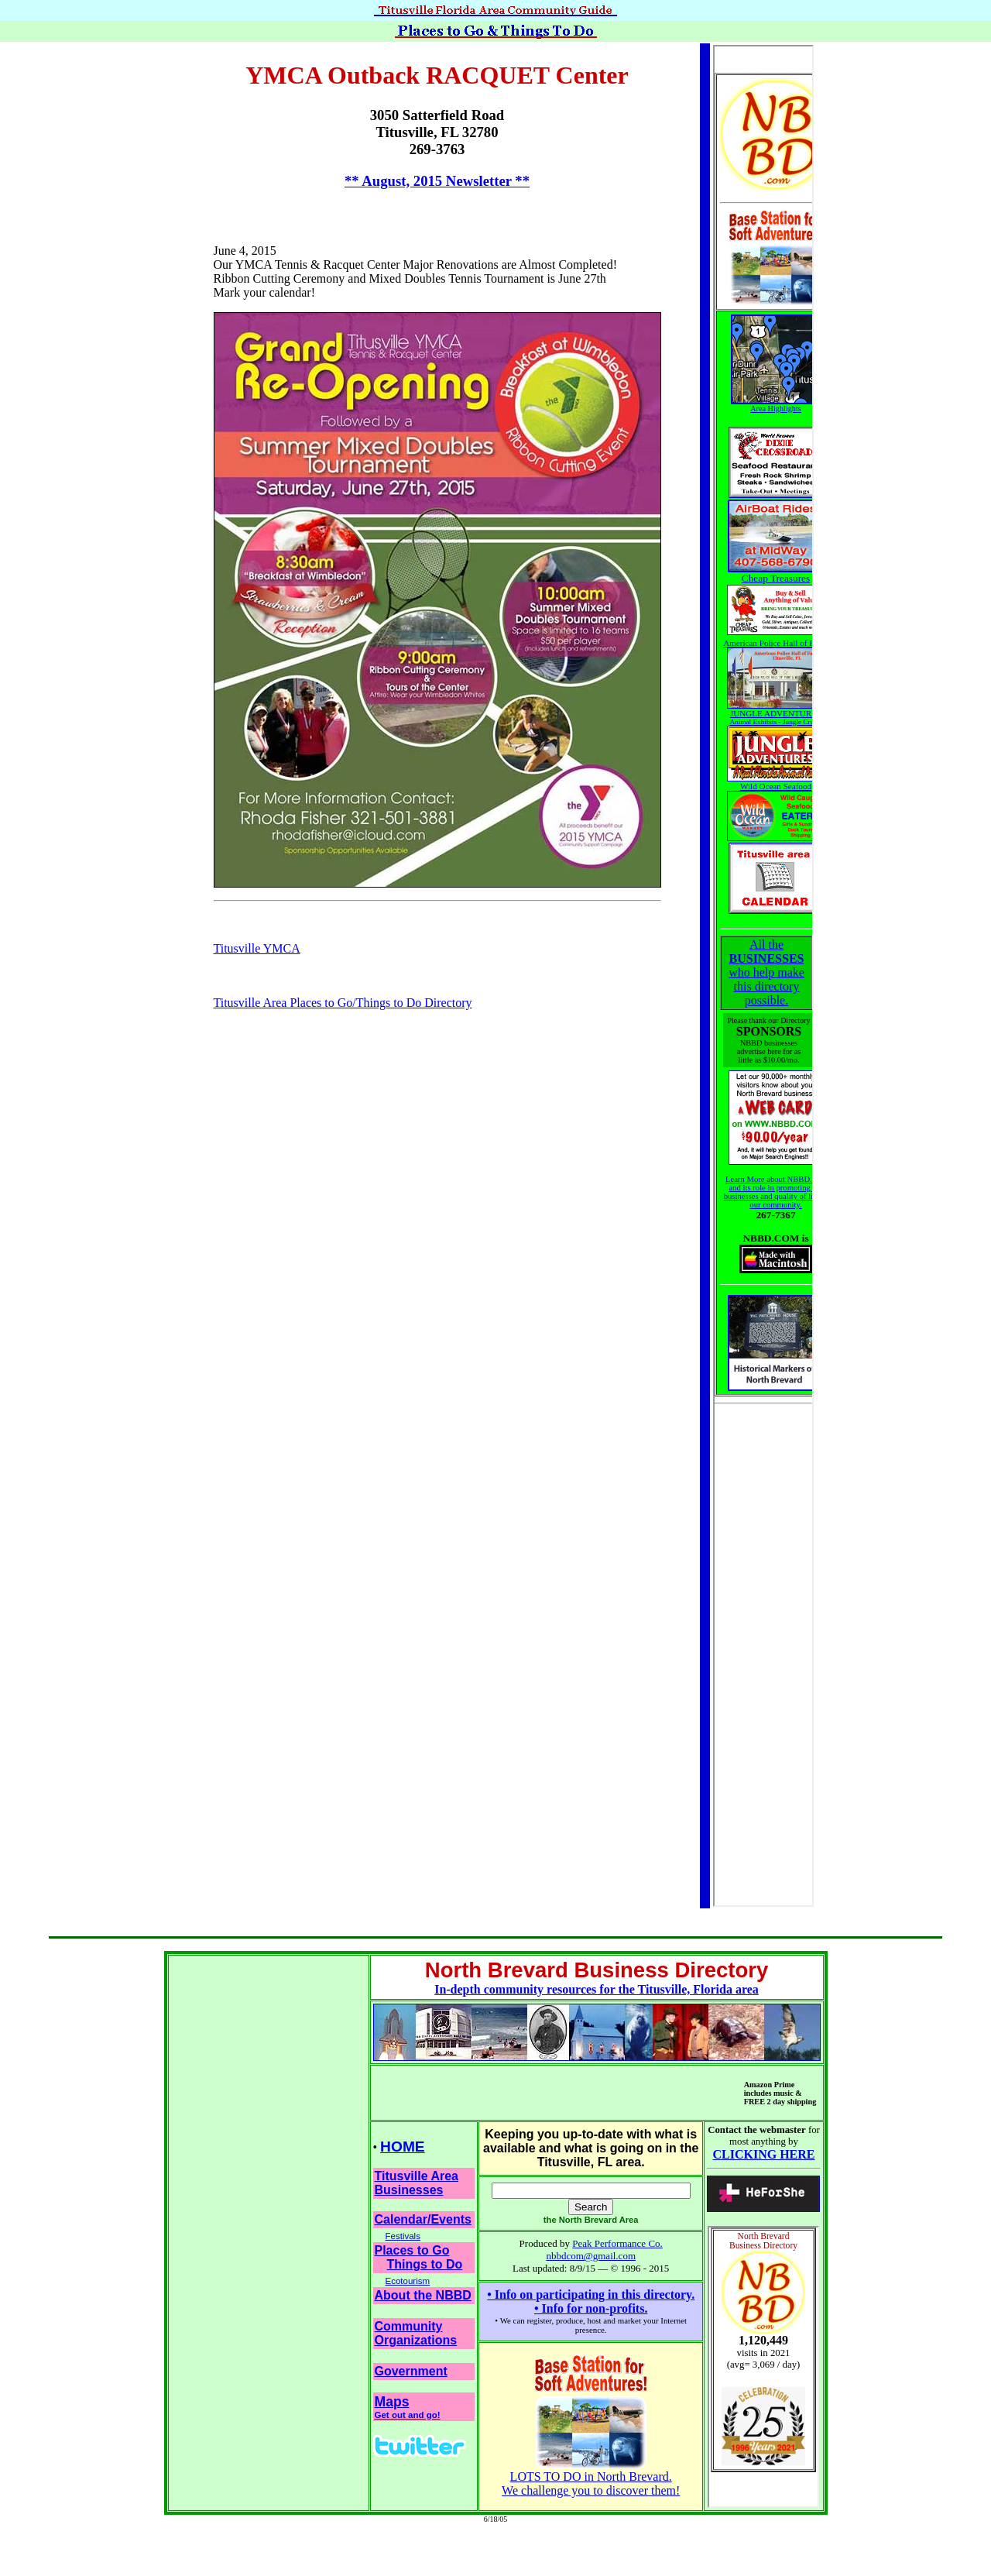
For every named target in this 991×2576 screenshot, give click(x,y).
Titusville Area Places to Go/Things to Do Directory (343, 1002)
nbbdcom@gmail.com (591, 2256)
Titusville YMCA (257, 948)
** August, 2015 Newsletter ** (437, 181)
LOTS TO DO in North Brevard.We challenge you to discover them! (591, 2478)
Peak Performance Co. (617, 2243)
